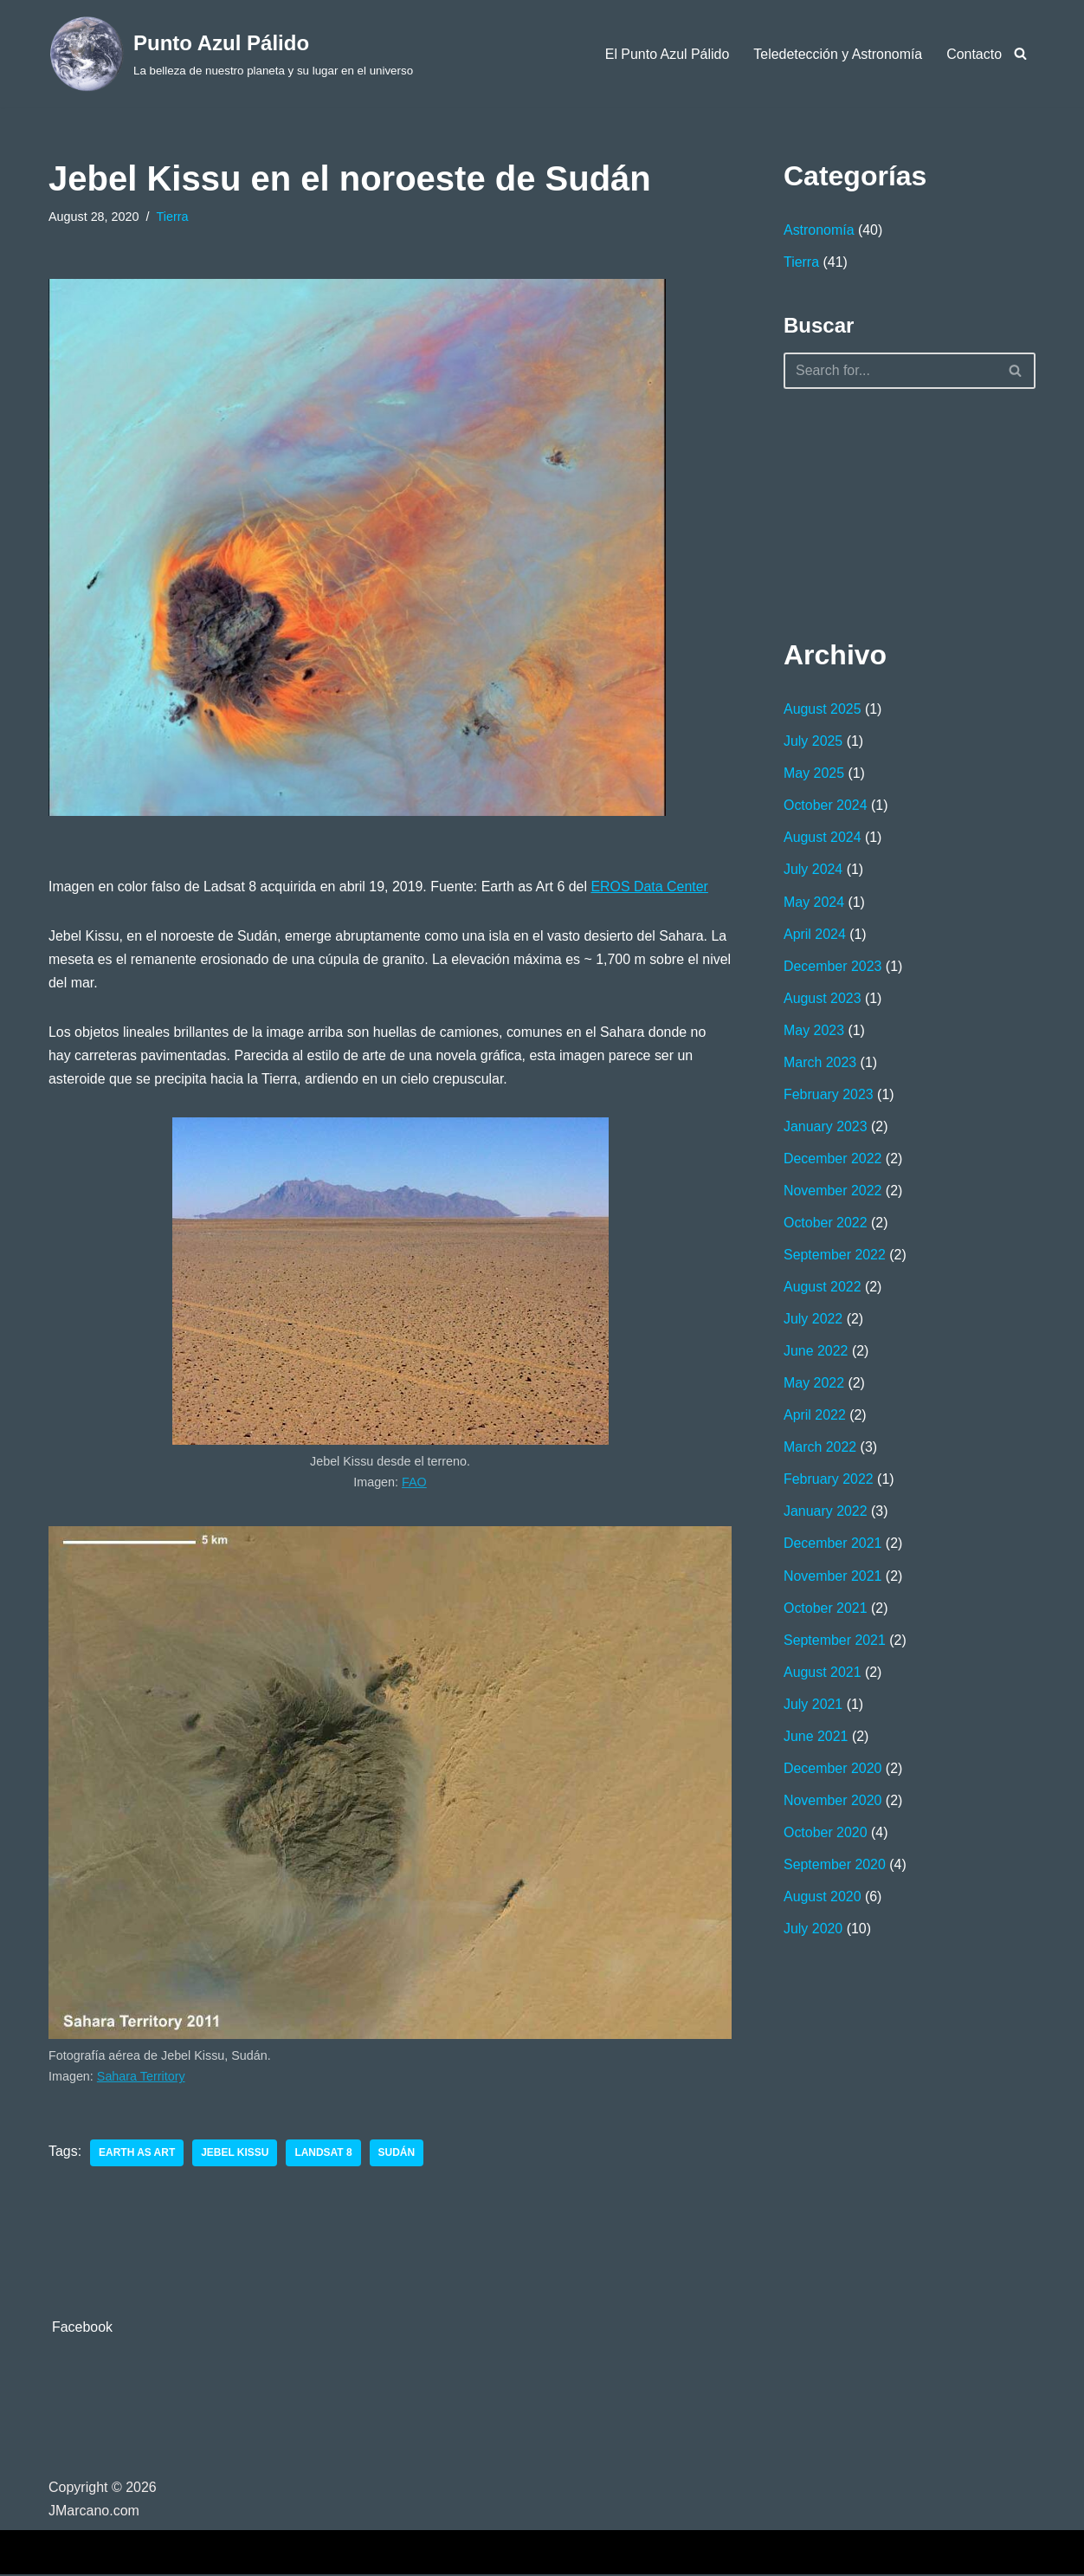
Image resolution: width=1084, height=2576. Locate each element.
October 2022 (826, 1225)
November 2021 (833, 1579)
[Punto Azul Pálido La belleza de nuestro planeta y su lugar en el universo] (230, 54)
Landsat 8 (323, 2154)
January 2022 (826, 1514)
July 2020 (813, 1933)
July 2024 (813, 871)
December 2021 (833, 1547)
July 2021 (813, 1708)
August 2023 (822, 999)
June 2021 (816, 1740)
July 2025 (813, 742)
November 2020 (833, 1804)
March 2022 (820, 1450)
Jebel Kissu (235, 2154)
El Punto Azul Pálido (665, 54)
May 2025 (814, 774)
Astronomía (819, 230)
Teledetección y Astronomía (837, 54)
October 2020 (826, 1836)
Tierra (173, 216)
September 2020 (835, 1869)
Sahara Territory (141, 2078)
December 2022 (833, 1160)
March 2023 (820, 1064)
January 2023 (826, 1128)
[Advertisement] (870, 510)
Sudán (397, 2154)
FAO (414, 1483)
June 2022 (816, 1354)
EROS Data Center (652, 886)
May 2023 (814, 1032)
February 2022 (829, 1482)
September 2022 (835, 1257)
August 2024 (822, 839)
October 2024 (826, 806)
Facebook (82, 2329)
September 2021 (835, 1643)
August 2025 (822, 709)
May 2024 (814, 903)
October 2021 (826, 1611)
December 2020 (833, 1772)
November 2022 (833, 1193)
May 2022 (814, 1386)
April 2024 (815, 935)
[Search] (1020, 53)
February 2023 (829, 1096)
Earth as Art (137, 2154)
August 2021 (822, 1675)
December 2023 (833, 967)
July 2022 (813, 1321)
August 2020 (822, 1901)
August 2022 (822, 1289)
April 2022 (815, 1418)
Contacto (974, 54)
